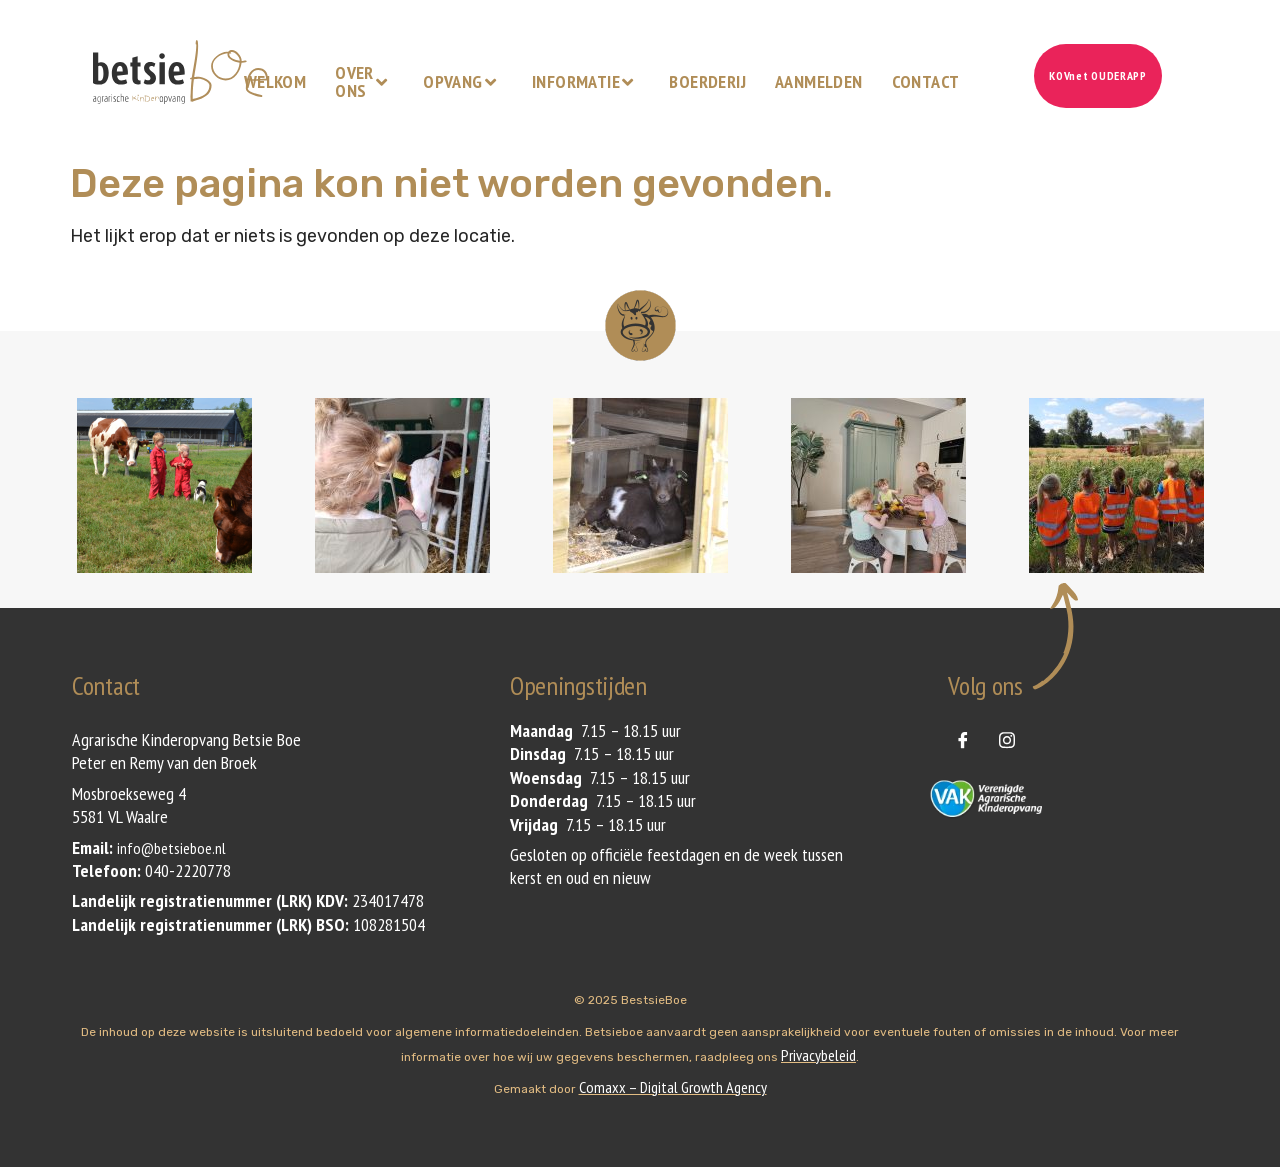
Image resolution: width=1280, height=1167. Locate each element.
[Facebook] (963, 739)
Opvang (462, 81)
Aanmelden (819, 81)
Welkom (275, 81)
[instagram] (1007, 739)
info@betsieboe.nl (171, 848)
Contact (926, 81)
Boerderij (707, 81)
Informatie (585, 81)
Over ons (363, 81)
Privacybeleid (818, 1055)
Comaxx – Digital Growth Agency (673, 1087)
